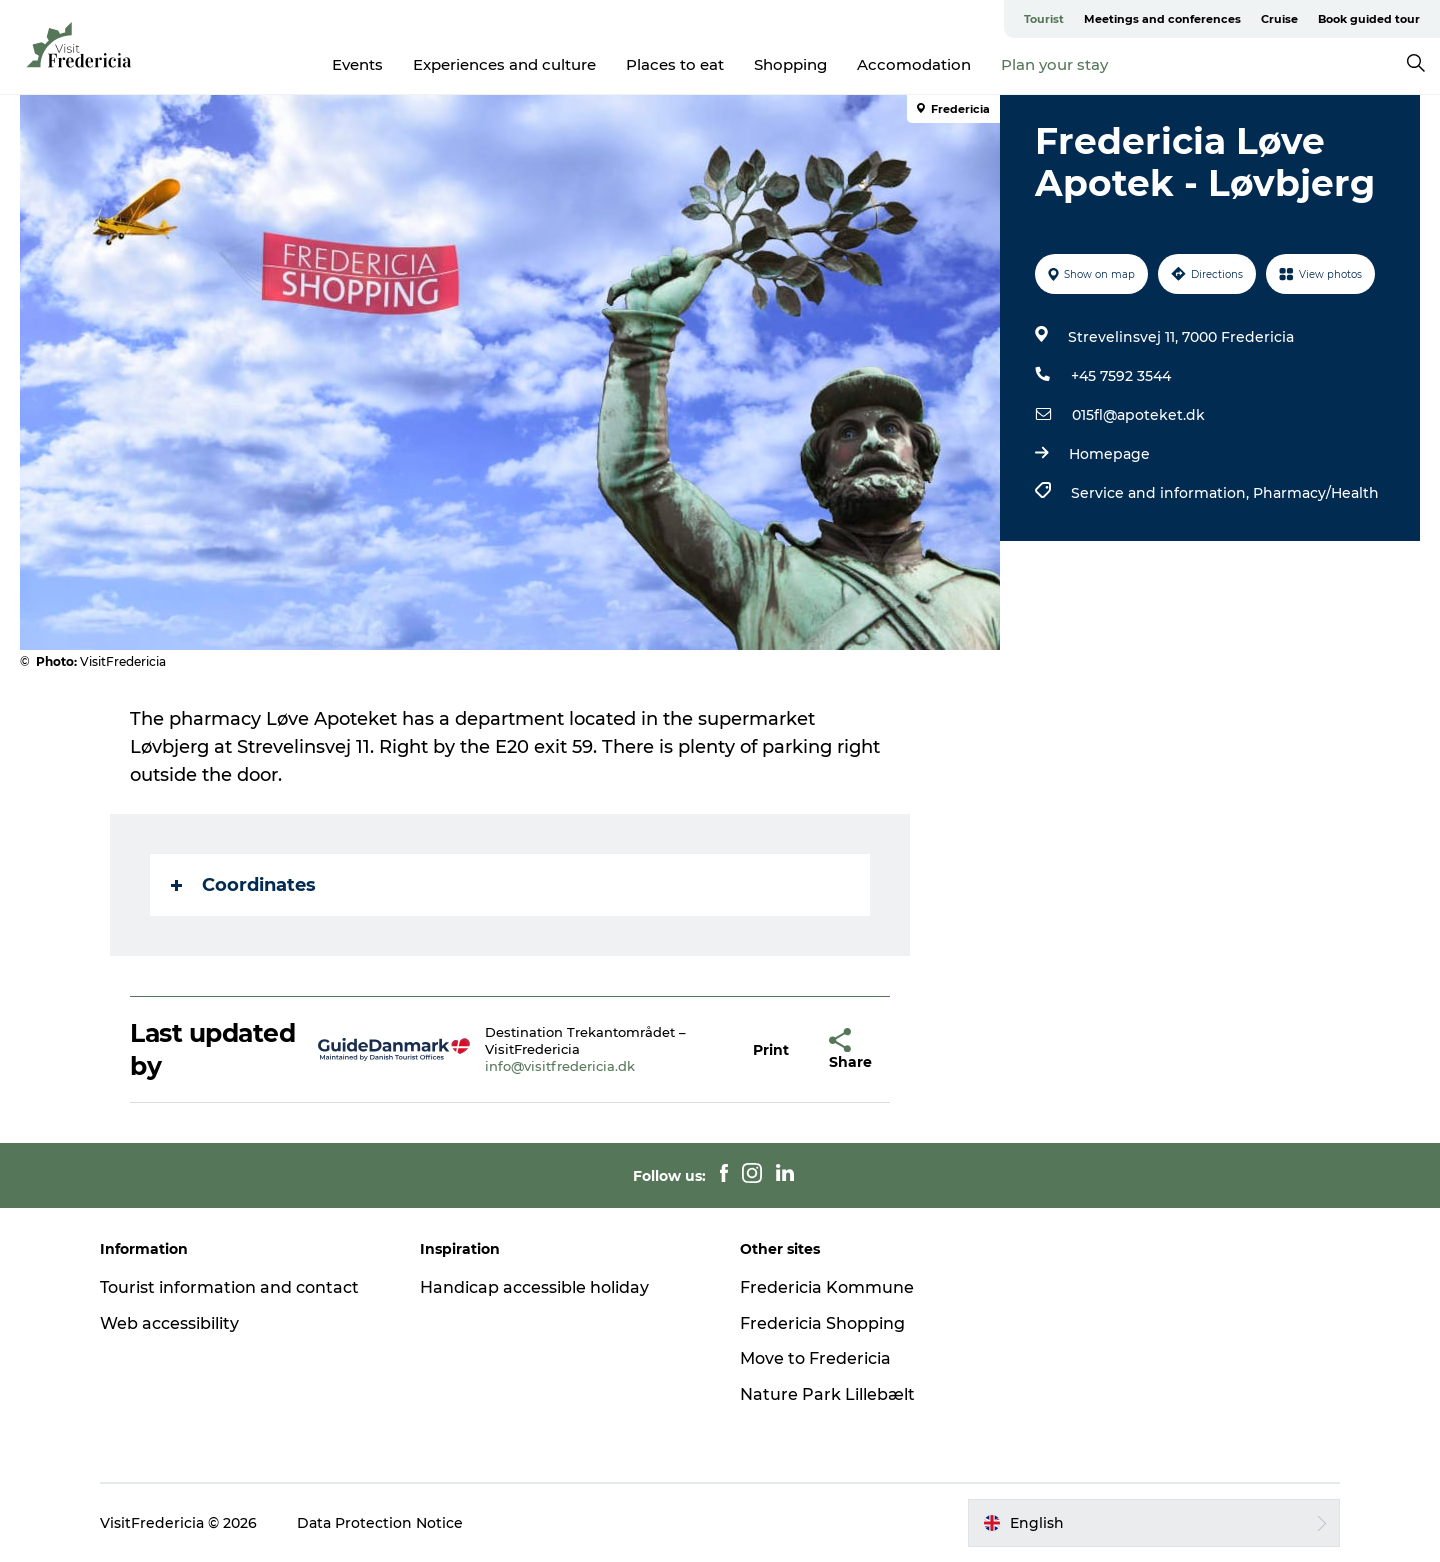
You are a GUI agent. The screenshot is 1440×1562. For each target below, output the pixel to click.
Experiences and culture (504, 64)
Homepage (1109, 454)
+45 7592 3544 (1121, 376)
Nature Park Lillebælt (827, 1394)
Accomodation (914, 64)
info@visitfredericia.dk (560, 1066)
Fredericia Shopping (822, 1323)
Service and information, (1162, 493)
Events (357, 64)
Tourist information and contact (229, 1287)
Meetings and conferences (1162, 19)
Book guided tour (1369, 19)
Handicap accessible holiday (534, 1287)
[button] (771, 1049)
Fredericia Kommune (827, 1287)
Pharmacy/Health (1316, 493)
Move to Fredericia (815, 1358)
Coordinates (243, 885)
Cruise (1279, 19)
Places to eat (675, 64)
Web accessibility (169, 1323)
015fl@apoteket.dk (1138, 415)
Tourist (1044, 19)
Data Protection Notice (380, 1523)
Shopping (790, 64)
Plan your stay (1054, 64)
